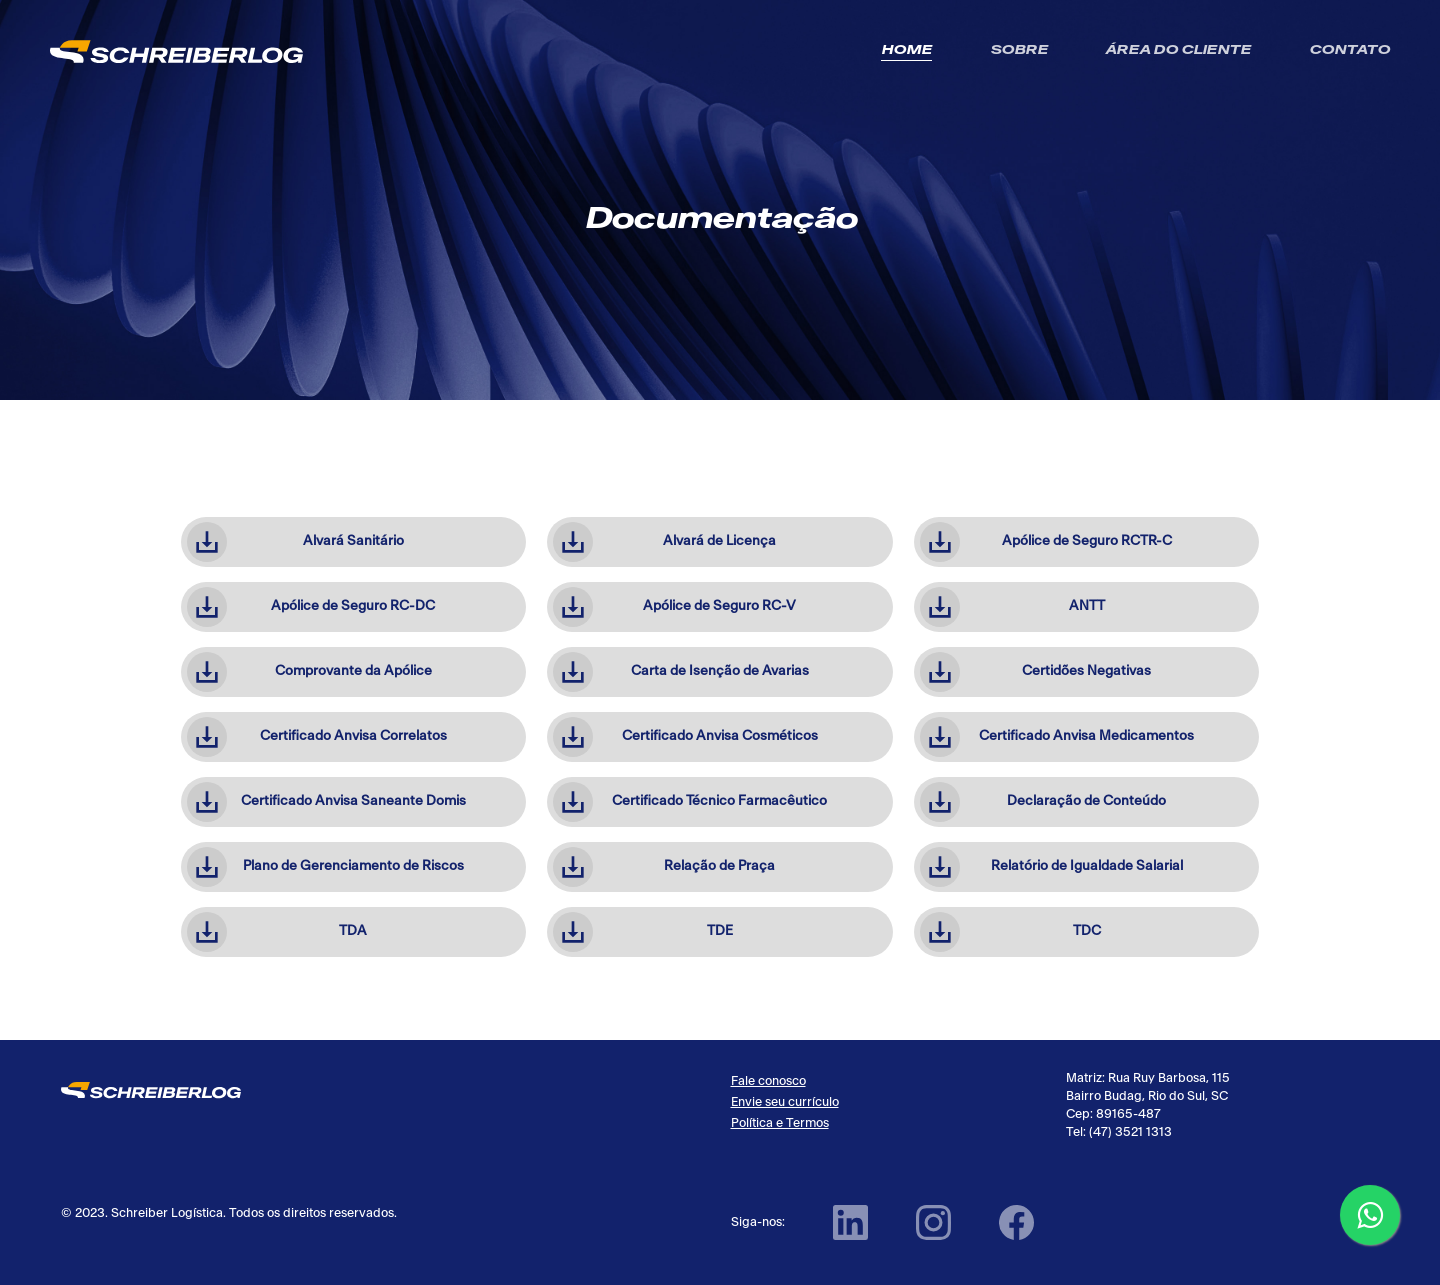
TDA (277, 932)
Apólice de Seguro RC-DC (311, 607)
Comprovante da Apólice (309, 672)
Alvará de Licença (664, 542)
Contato (1349, 50)
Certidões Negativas (1035, 672)
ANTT (1012, 607)
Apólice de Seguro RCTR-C (1046, 542)
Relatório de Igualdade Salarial (1051, 867)
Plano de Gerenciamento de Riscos (325, 867)
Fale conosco (768, 1081)
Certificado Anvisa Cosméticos (685, 737)
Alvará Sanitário (295, 542)
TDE (643, 932)
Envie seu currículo (785, 1102)
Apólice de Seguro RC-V (674, 607)
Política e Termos (780, 1123)
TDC (1010, 932)
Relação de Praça (664, 867)
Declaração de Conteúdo (1043, 802)
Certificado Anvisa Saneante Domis (326, 802)
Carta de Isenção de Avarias (681, 672)
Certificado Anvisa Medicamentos (1057, 737)
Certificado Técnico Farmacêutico (690, 802)
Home (906, 50)
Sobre (1019, 50)
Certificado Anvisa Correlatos (317, 737)
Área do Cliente (1178, 50)
